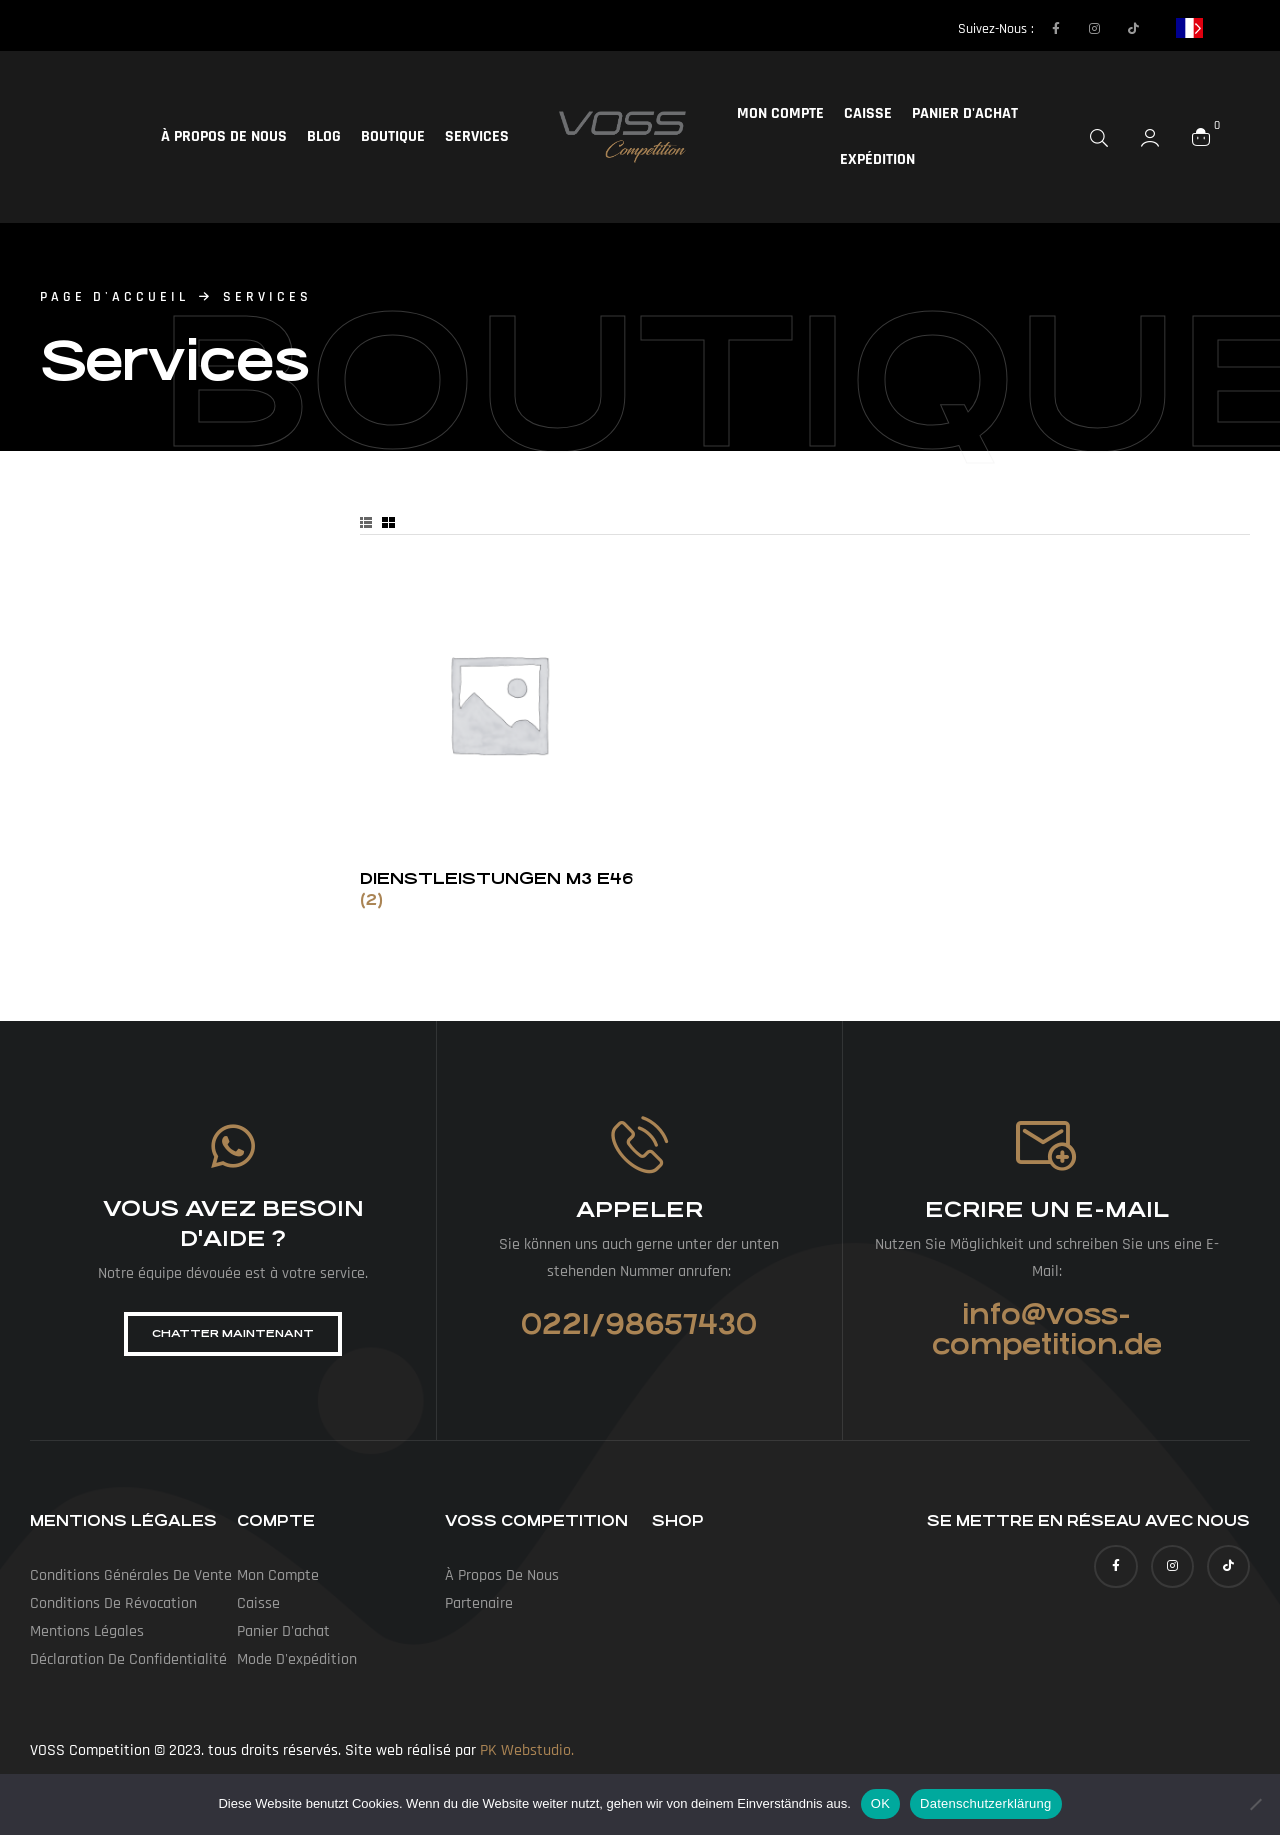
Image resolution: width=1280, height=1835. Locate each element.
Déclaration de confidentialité (128, 1659)
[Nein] (1255, 1804)
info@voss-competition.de (1047, 1330)
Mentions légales (87, 1631)
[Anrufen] (639, 1144)
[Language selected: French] (1189, 27)
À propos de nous (224, 136)
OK (880, 1803)
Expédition (877, 159)
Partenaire (479, 1603)
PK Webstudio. (527, 1750)
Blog (324, 136)
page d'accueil (114, 297)
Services (477, 136)
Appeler (639, 1209)
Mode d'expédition (297, 1659)
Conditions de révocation (113, 1603)
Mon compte (780, 113)
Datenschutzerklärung (985, 1803)
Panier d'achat (965, 113)
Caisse (868, 113)
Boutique (393, 136)
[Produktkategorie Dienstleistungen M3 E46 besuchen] (498, 737)
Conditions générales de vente (131, 1575)
